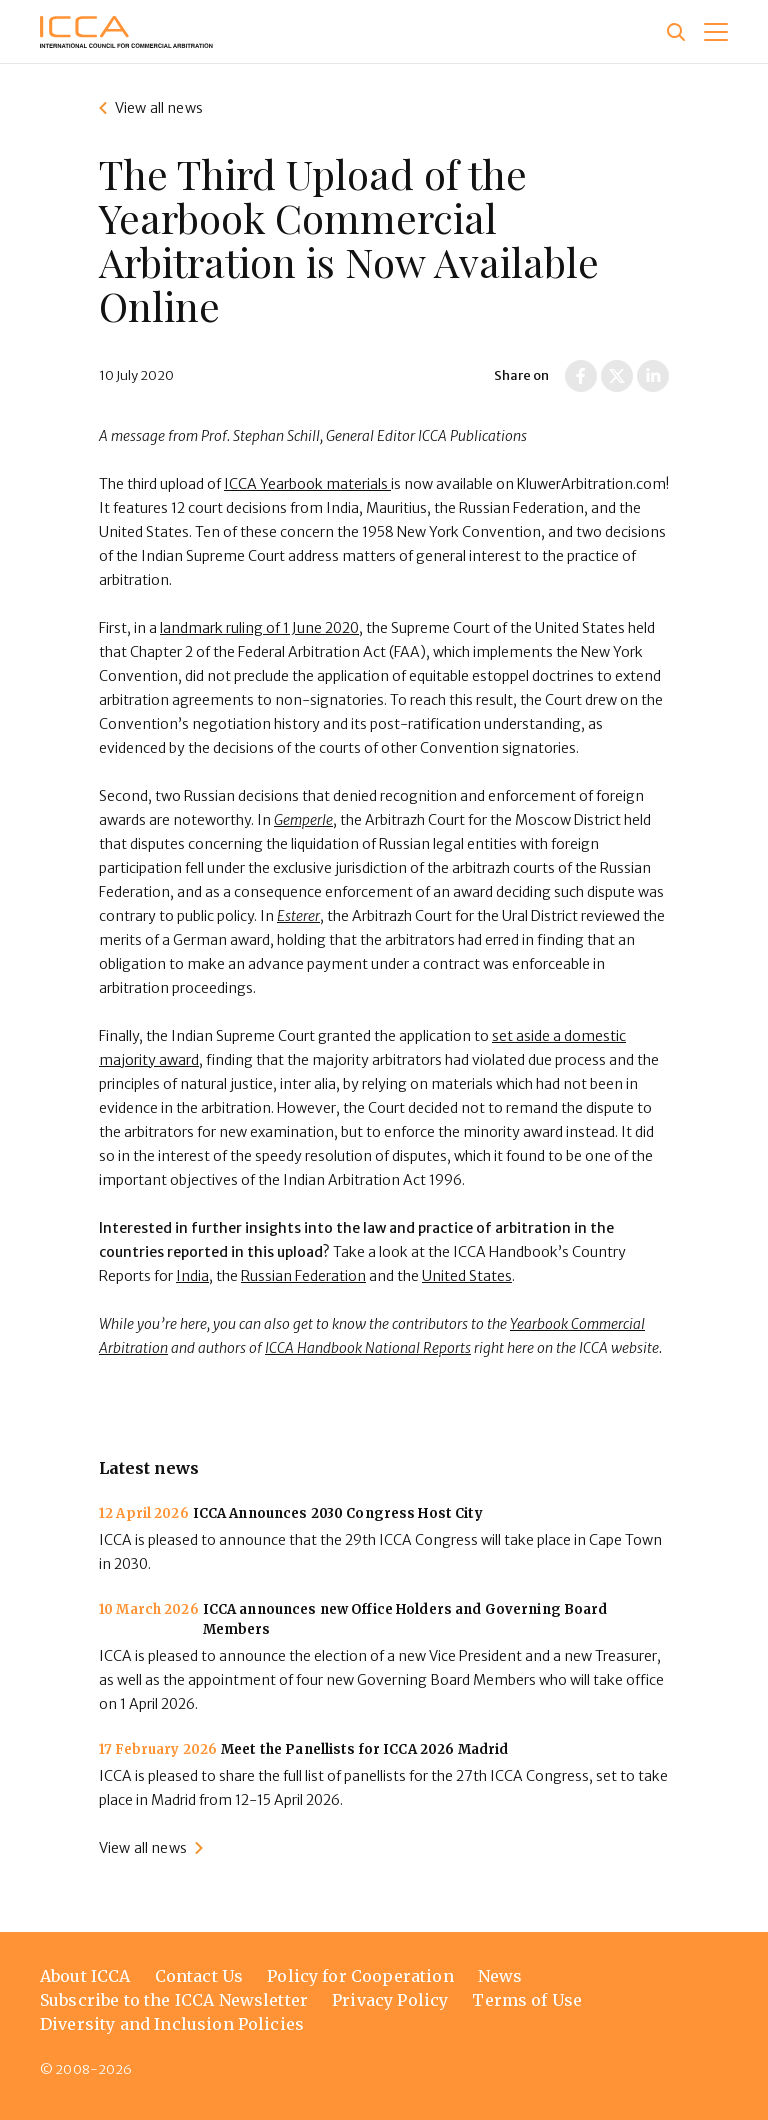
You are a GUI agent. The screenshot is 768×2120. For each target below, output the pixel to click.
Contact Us (199, 1976)
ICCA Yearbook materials (307, 484)
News (500, 1976)
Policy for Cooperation (360, 1976)
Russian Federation (303, 1276)
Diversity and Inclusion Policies (172, 2024)
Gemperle (303, 820)
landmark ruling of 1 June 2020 (259, 628)
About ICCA (85, 1976)
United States (467, 1276)
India (192, 1276)
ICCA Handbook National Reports (368, 1348)
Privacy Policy (390, 2000)
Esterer (298, 916)
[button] (716, 32)
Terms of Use (527, 2000)
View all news (159, 108)
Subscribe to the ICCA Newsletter (174, 2000)
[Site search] (676, 32)
